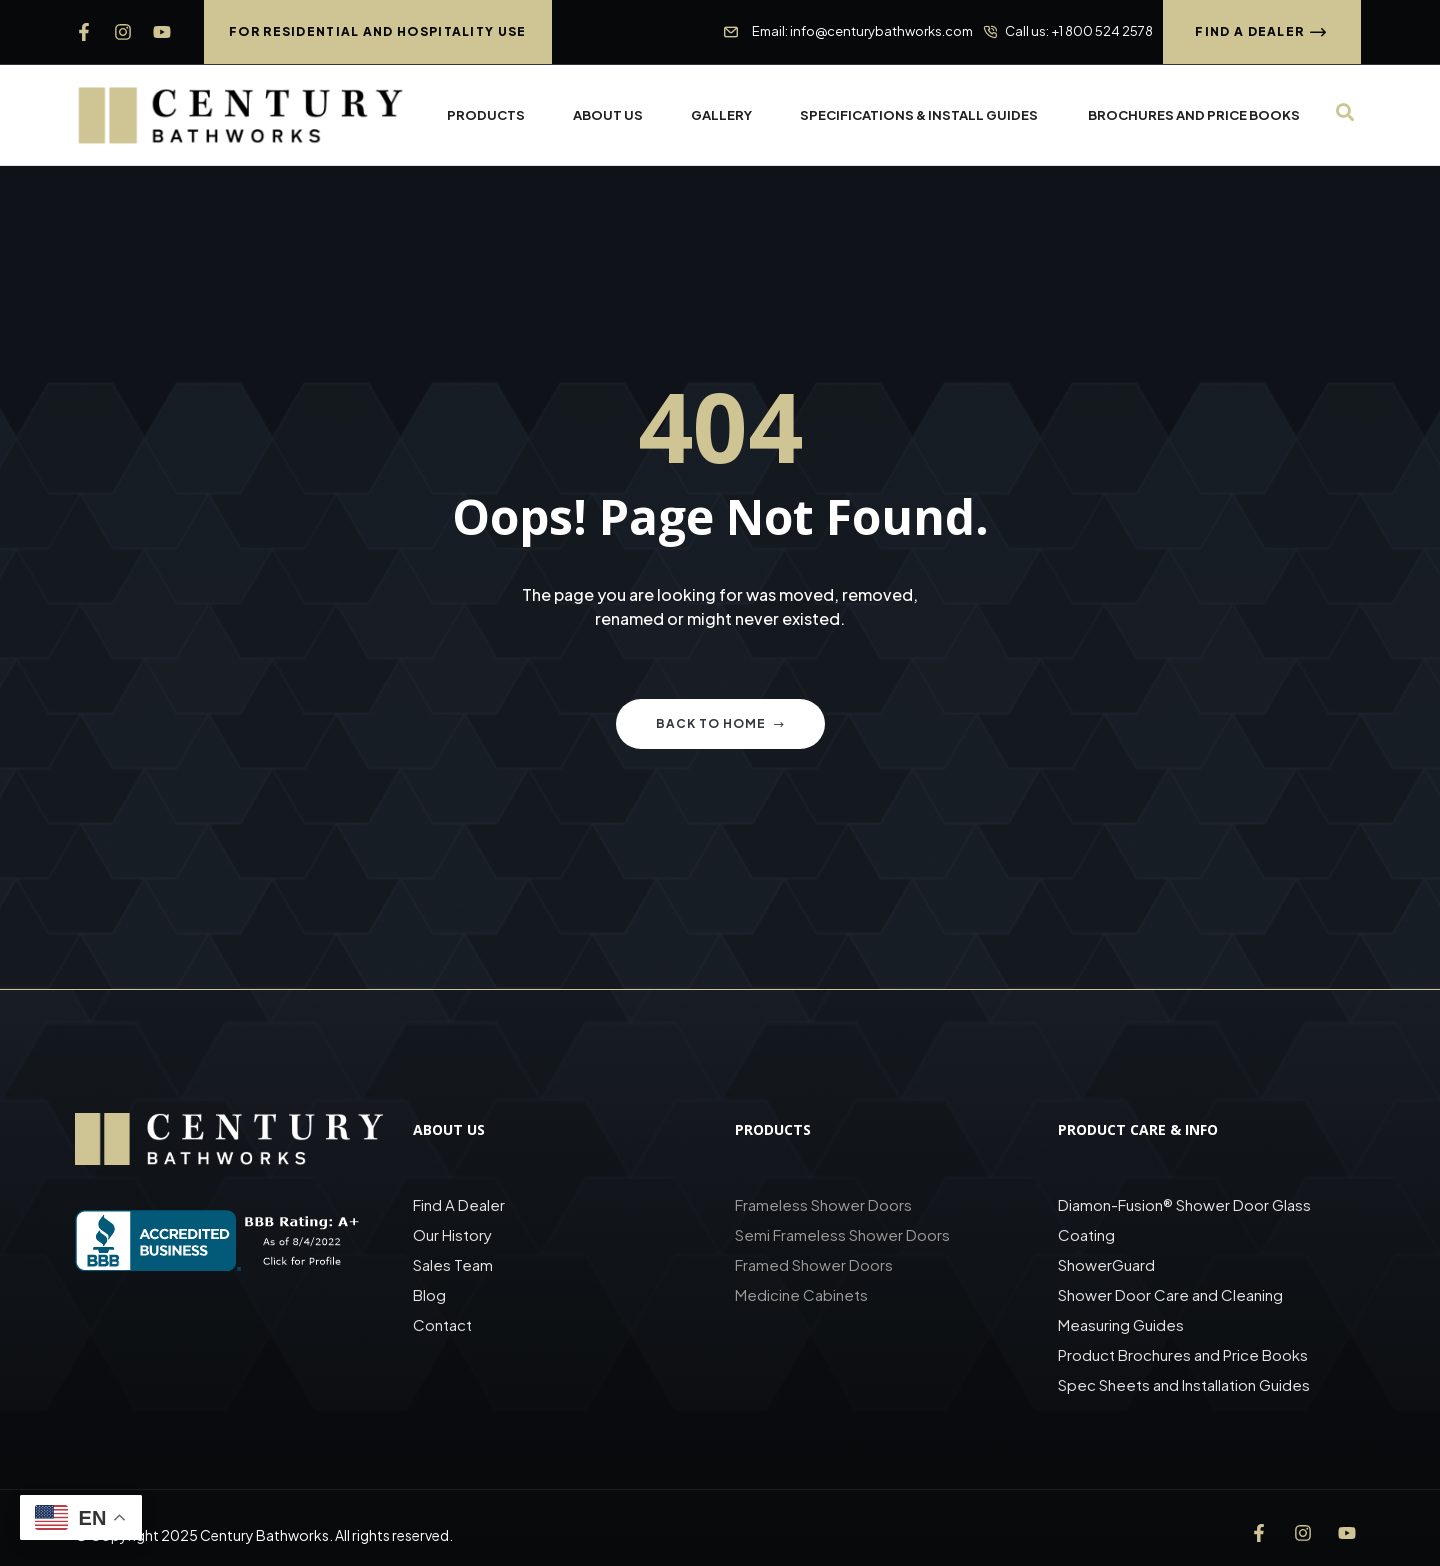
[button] (378, 32)
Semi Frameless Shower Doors (842, 1234)
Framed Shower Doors (814, 1264)
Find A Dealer (459, 1204)
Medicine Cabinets (801, 1294)
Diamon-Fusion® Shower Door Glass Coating (1184, 1219)
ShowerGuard (1106, 1264)
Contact (442, 1324)
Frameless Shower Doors (823, 1204)
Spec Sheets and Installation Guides (1185, 1384)
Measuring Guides (1121, 1324)
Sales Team (453, 1264)
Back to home (720, 723)
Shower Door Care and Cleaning (1170, 1294)
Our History (452, 1234)
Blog (429, 1294)
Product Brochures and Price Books (1183, 1354)
